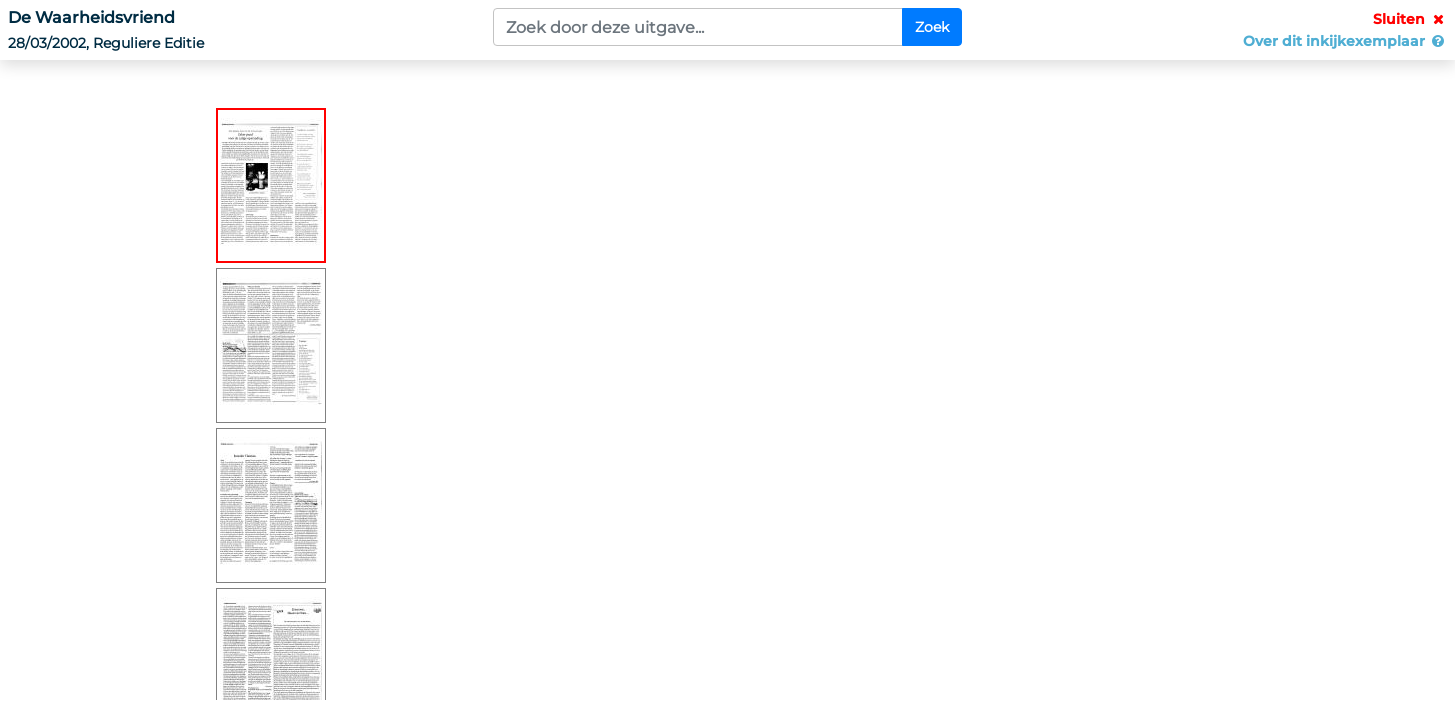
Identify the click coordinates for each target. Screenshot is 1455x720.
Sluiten (1410, 19)
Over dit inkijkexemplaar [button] (1345, 41)
